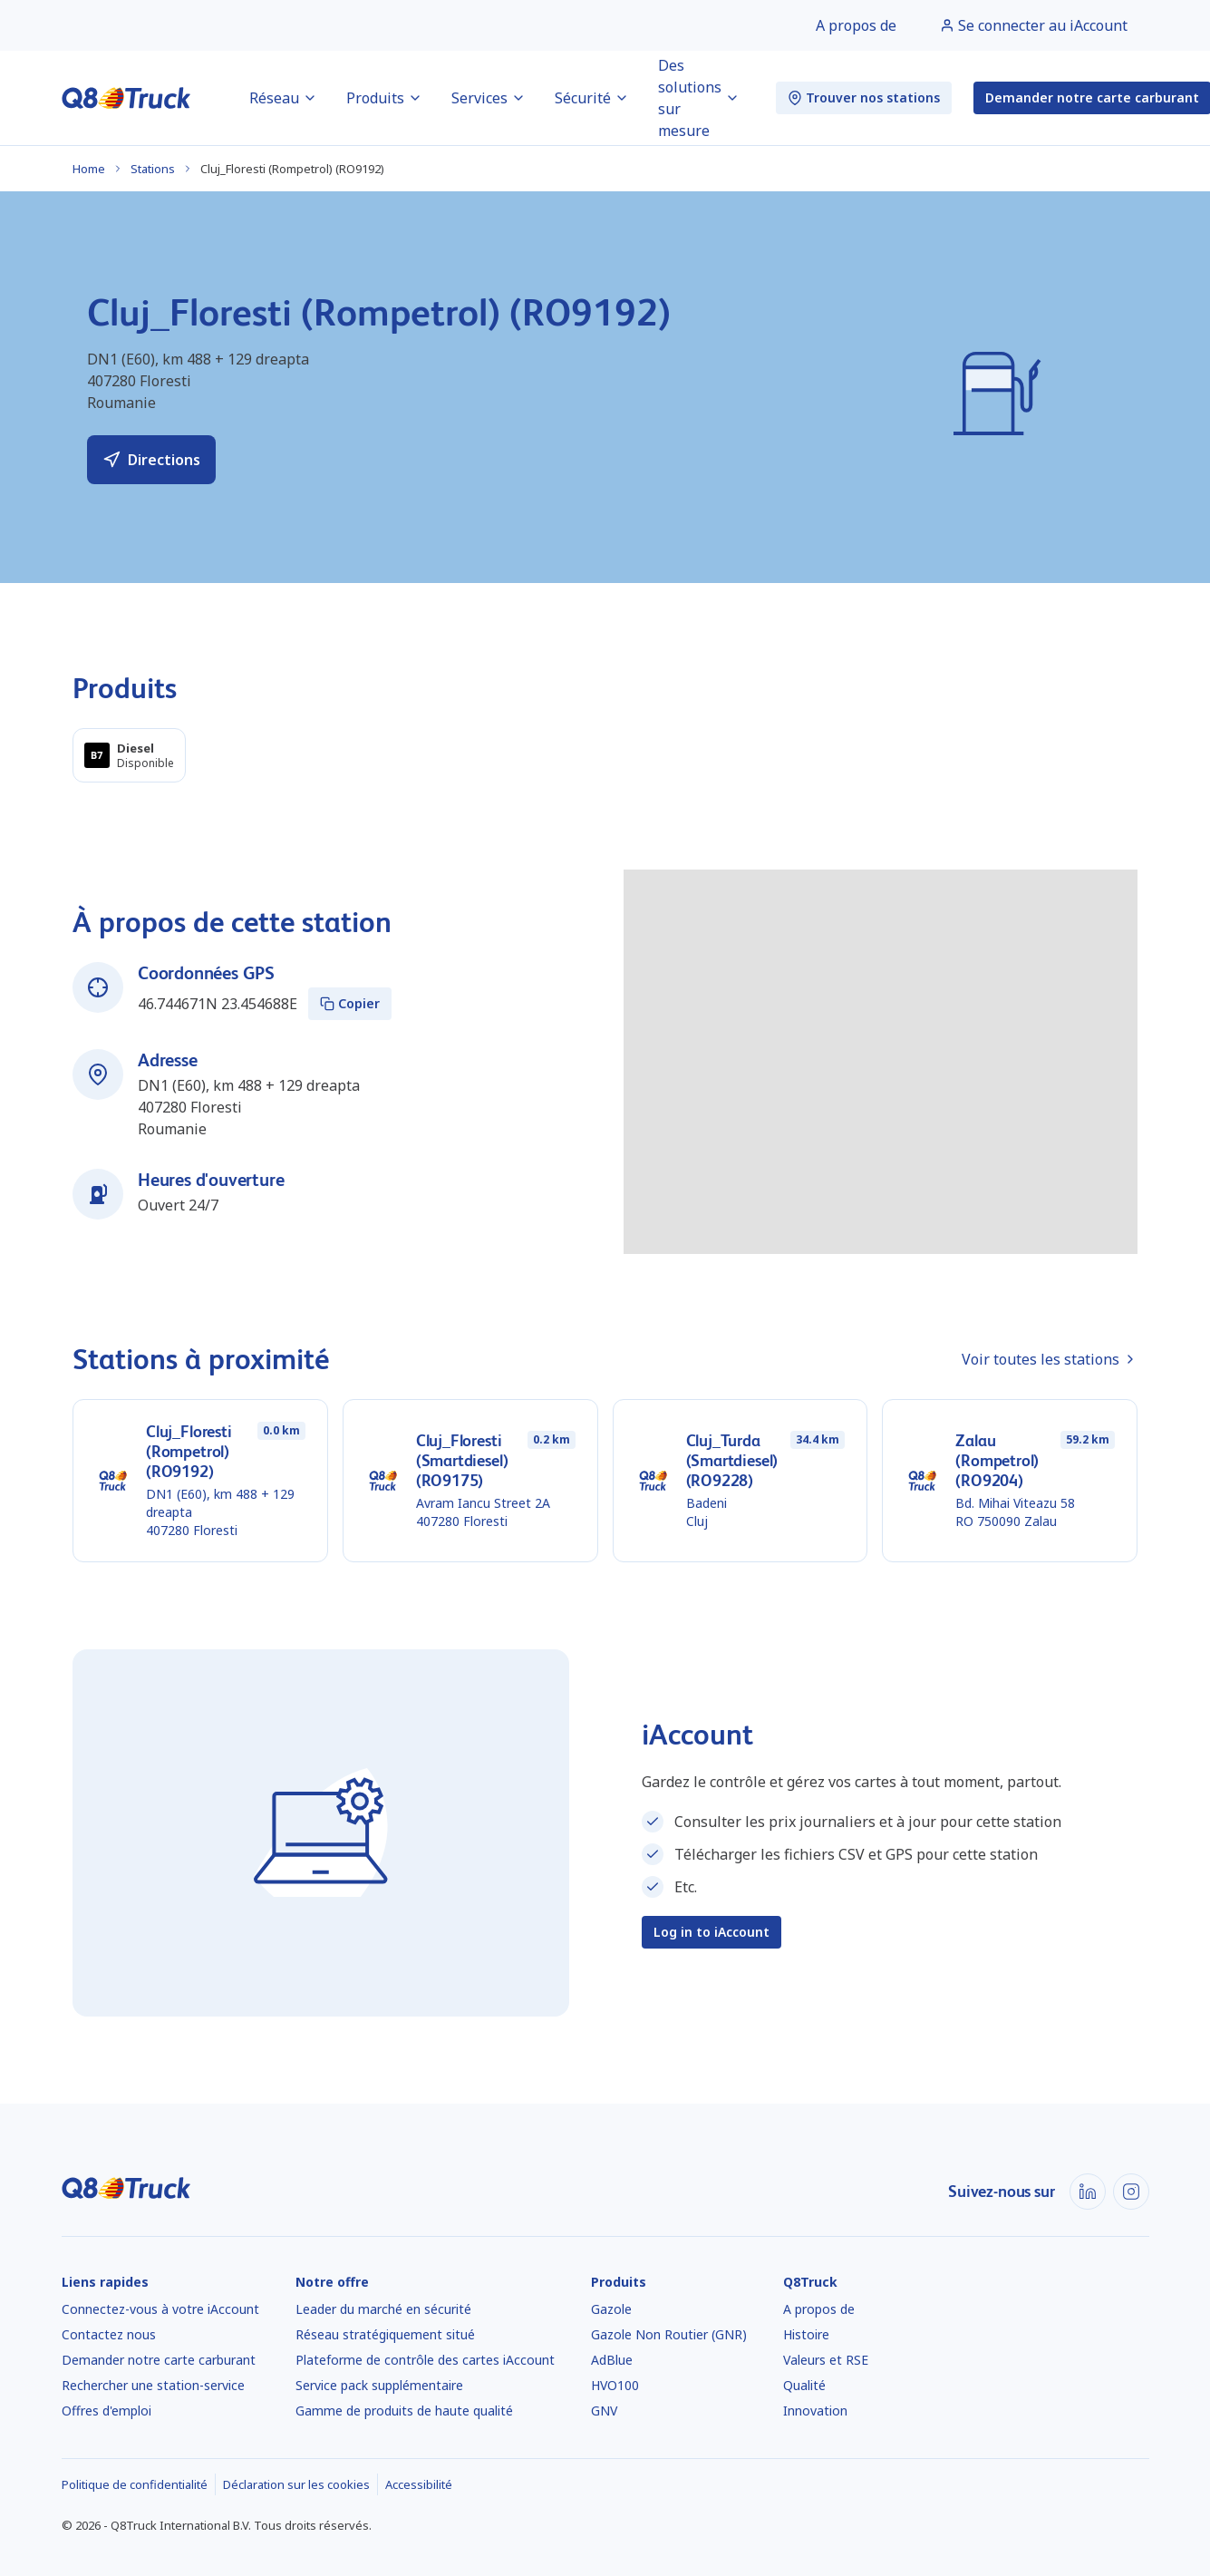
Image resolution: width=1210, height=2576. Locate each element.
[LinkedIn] (1088, 2191)
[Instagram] (1131, 2191)
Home (89, 168)
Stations (153, 168)
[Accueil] (126, 98)
